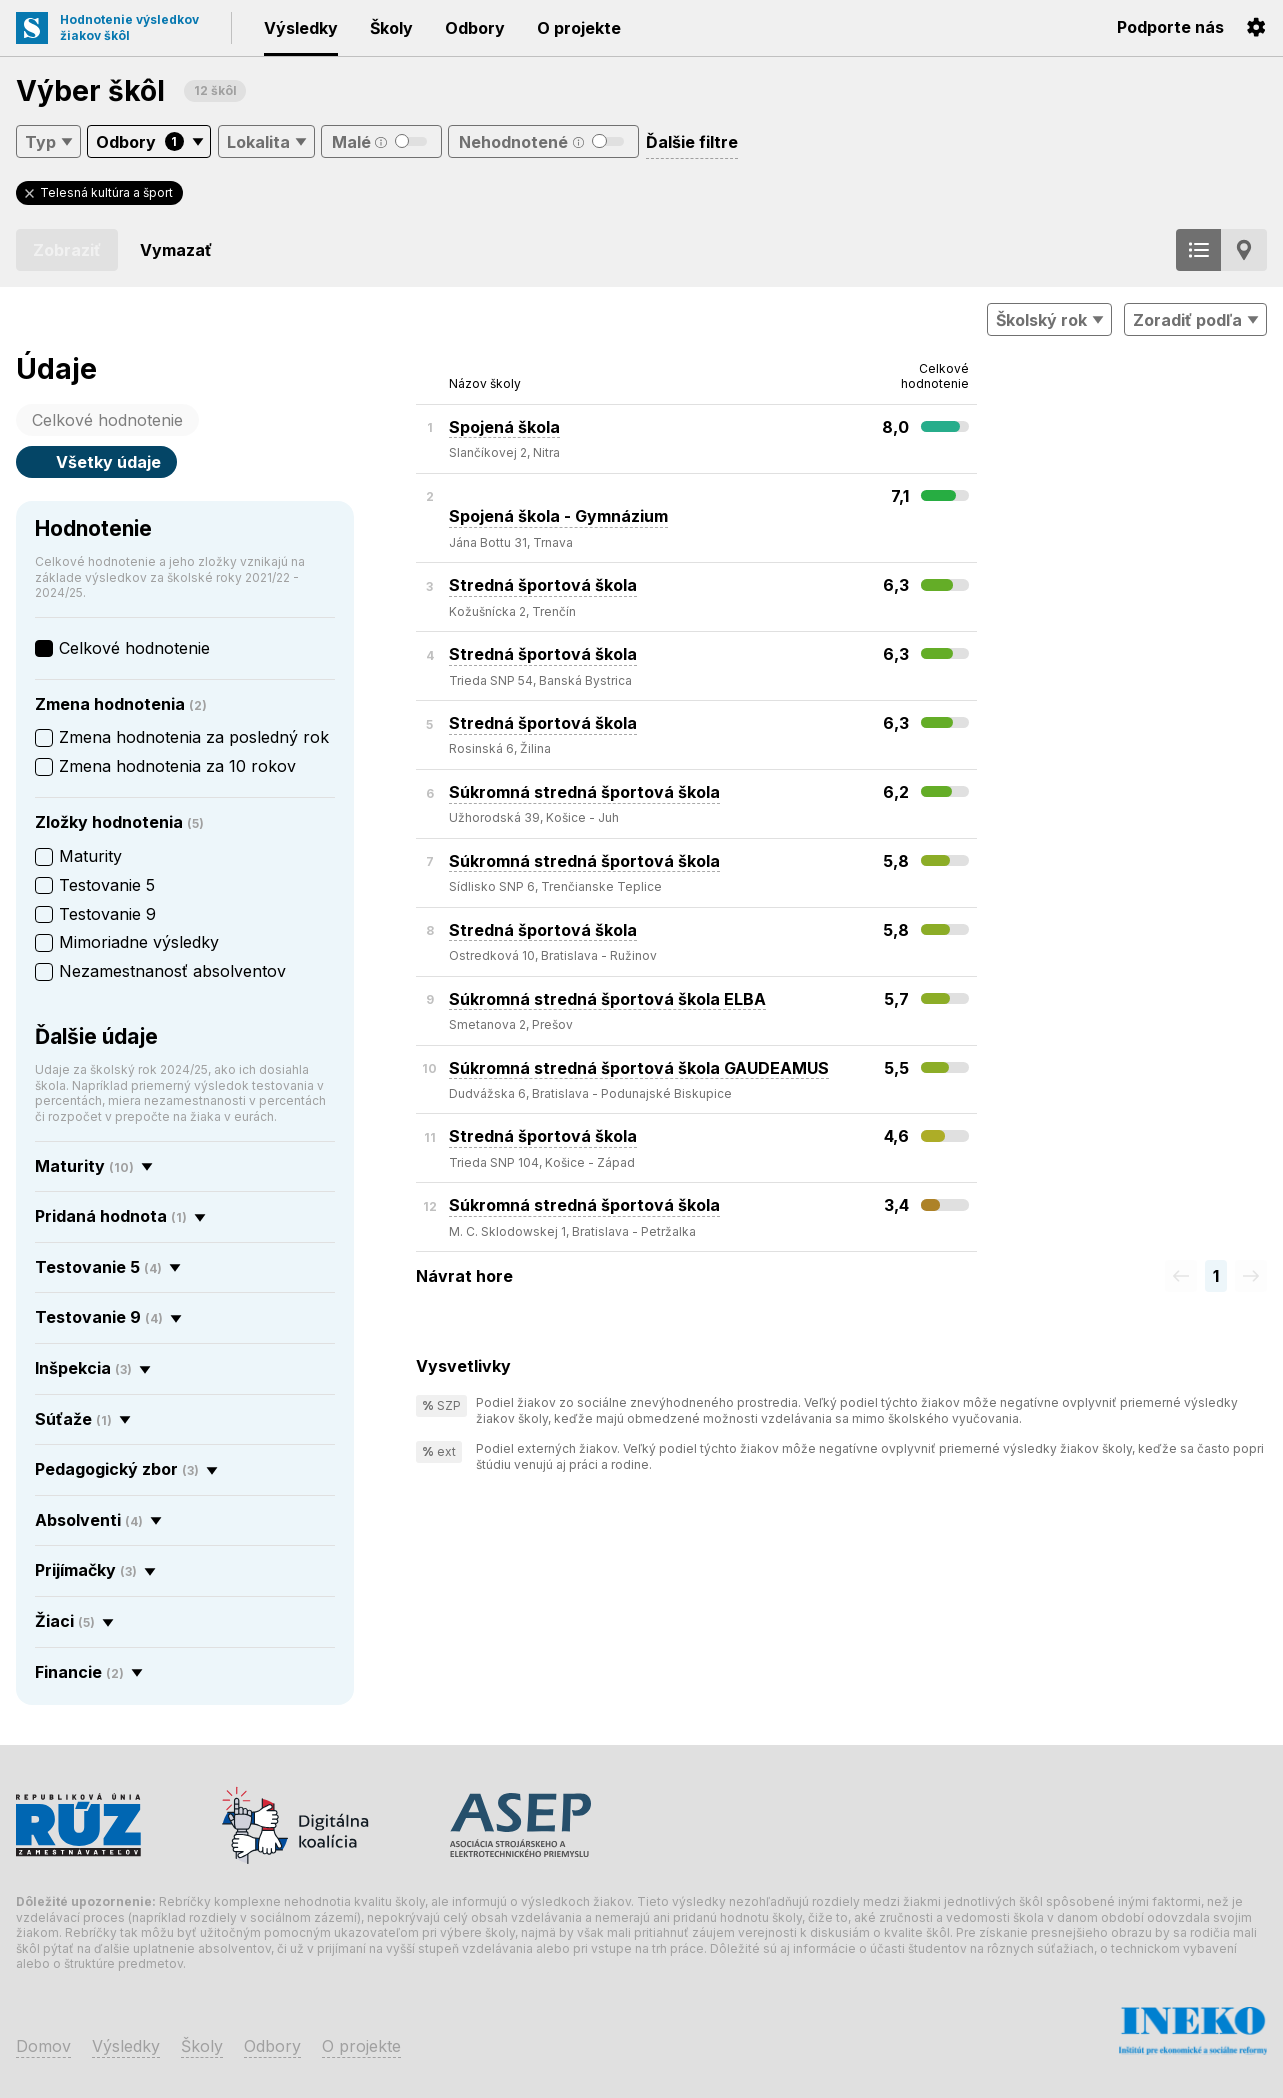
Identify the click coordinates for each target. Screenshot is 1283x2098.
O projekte (579, 28)
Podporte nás (1170, 27)
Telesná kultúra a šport (106, 192)
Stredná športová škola (543, 585)
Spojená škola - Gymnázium (558, 506)
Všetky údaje (96, 462)
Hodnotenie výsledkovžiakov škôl (129, 27)
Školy (391, 28)
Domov (43, 2046)
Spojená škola (504, 427)
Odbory (475, 28)
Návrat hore (464, 1276)
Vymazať (176, 250)
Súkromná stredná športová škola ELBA (607, 999)
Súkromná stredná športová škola (584, 792)
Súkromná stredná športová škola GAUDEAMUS (639, 1068)
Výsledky (301, 28)
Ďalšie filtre (692, 142)
